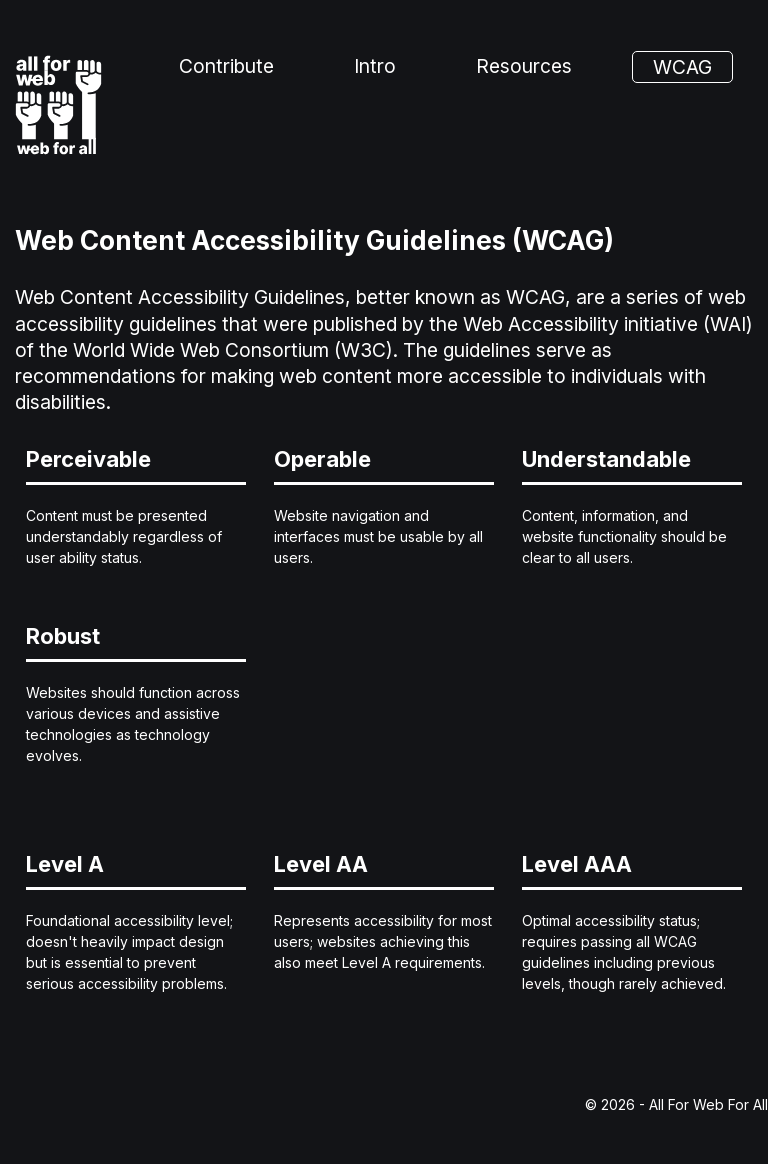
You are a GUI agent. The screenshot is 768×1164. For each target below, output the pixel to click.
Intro (375, 66)
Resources (524, 66)
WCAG (682, 67)
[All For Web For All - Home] (58, 105)
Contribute (226, 66)
